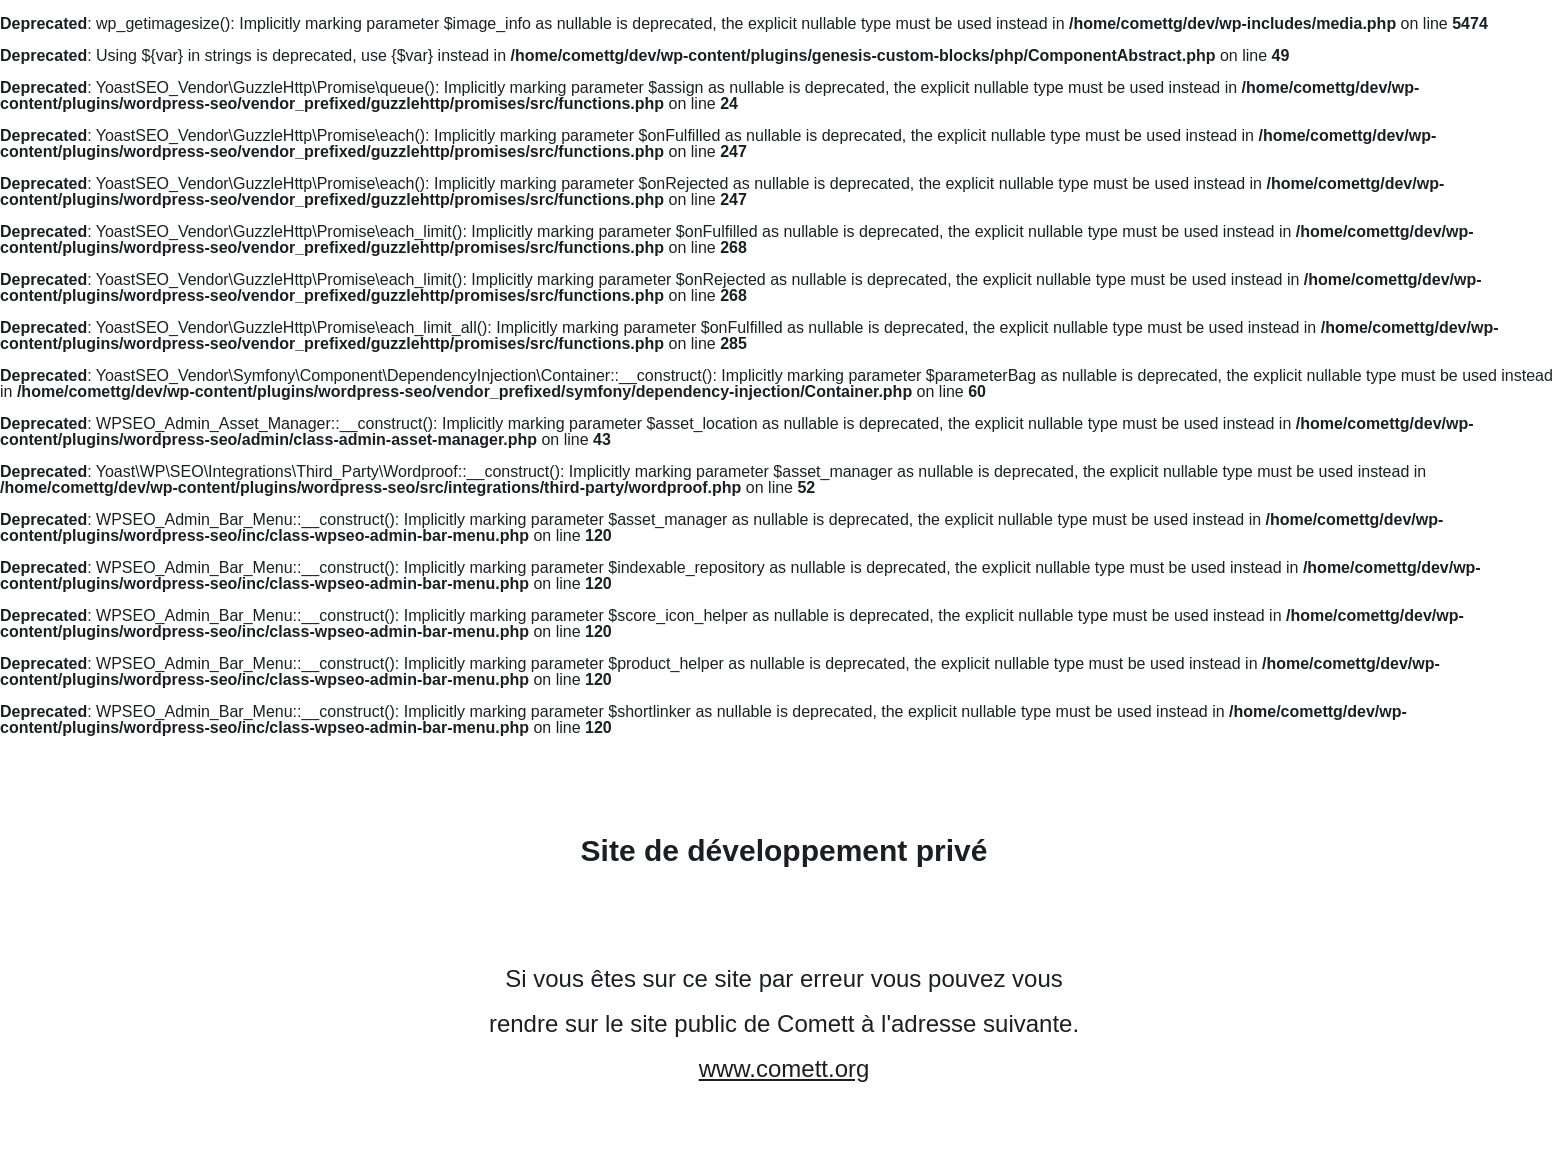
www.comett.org (784, 1068)
